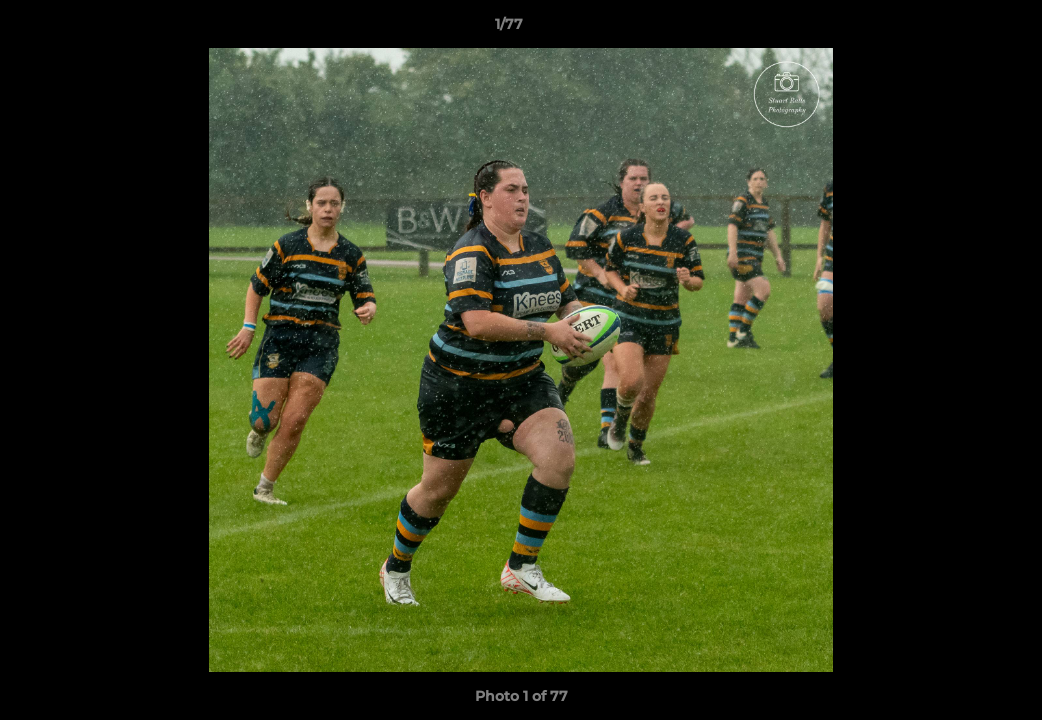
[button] (958, 29)
